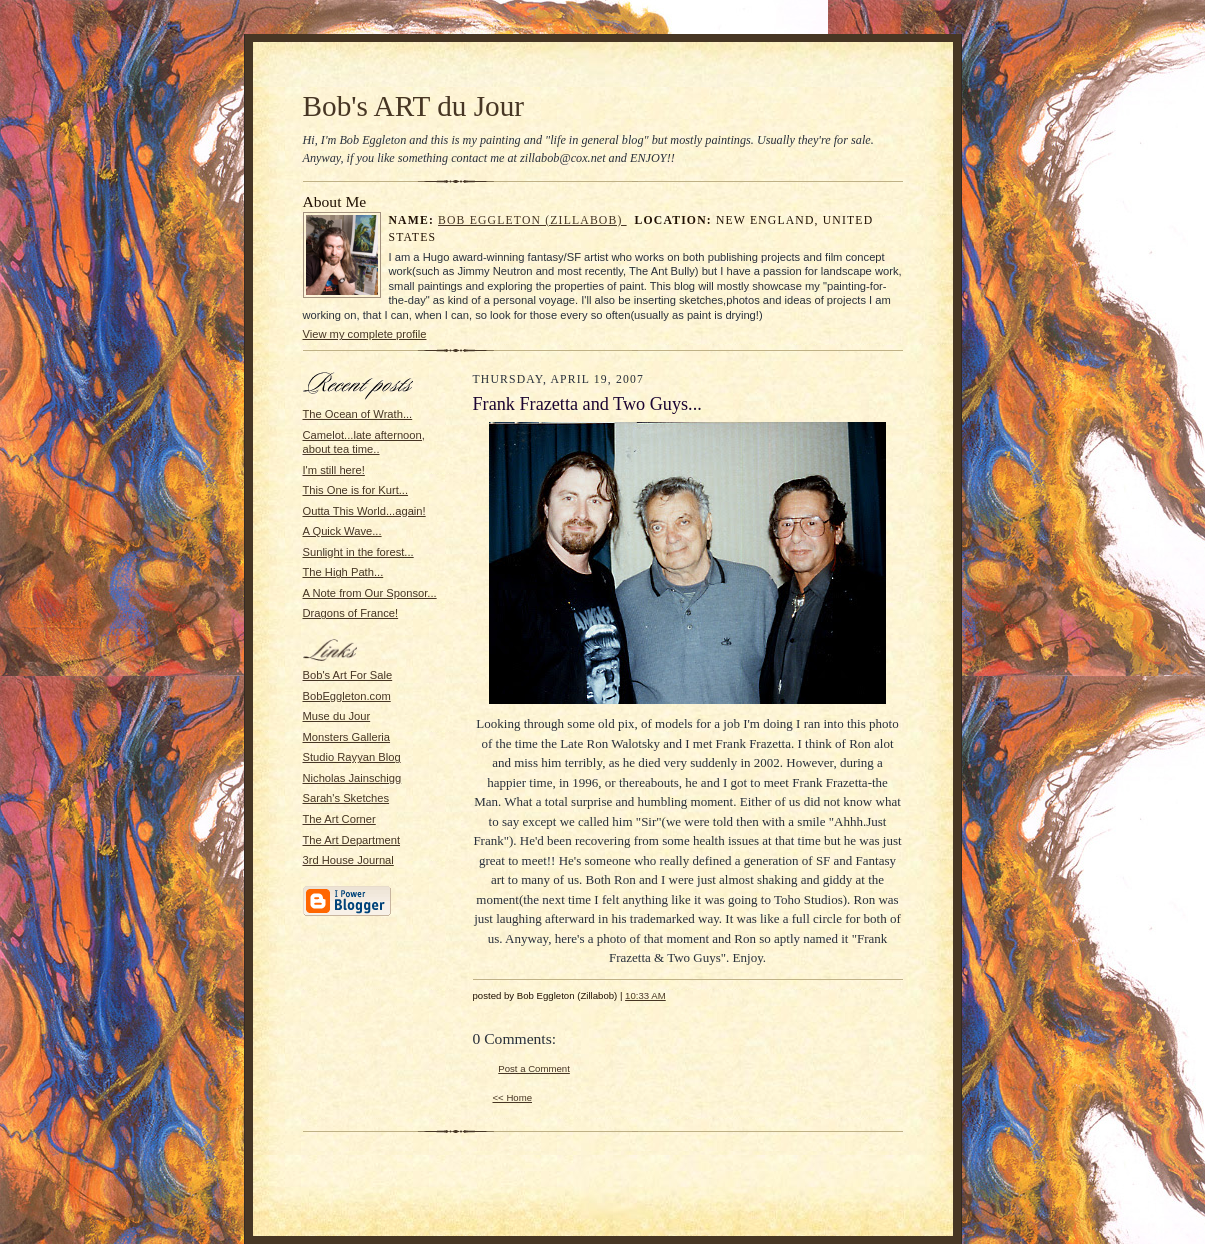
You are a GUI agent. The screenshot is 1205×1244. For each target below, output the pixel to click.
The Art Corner (339, 819)
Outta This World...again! (364, 511)
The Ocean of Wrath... (358, 414)
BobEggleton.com (347, 696)
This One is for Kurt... (356, 490)
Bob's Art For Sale (348, 675)
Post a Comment (534, 1068)
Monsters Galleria (347, 737)
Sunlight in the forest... (358, 552)
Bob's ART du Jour (414, 106)
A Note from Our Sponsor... (370, 593)
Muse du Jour (337, 716)
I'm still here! (334, 470)
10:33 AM (645, 995)
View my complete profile (365, 334)
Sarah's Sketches (346, 798)
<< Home (513, 1097)
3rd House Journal (348, 860)
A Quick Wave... (342, 531)
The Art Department (352, 840)
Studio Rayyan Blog (352, 757)
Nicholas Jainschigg (352, 778)
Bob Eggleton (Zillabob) (532, 220)
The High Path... (343, 572)
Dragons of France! (351, 613)
